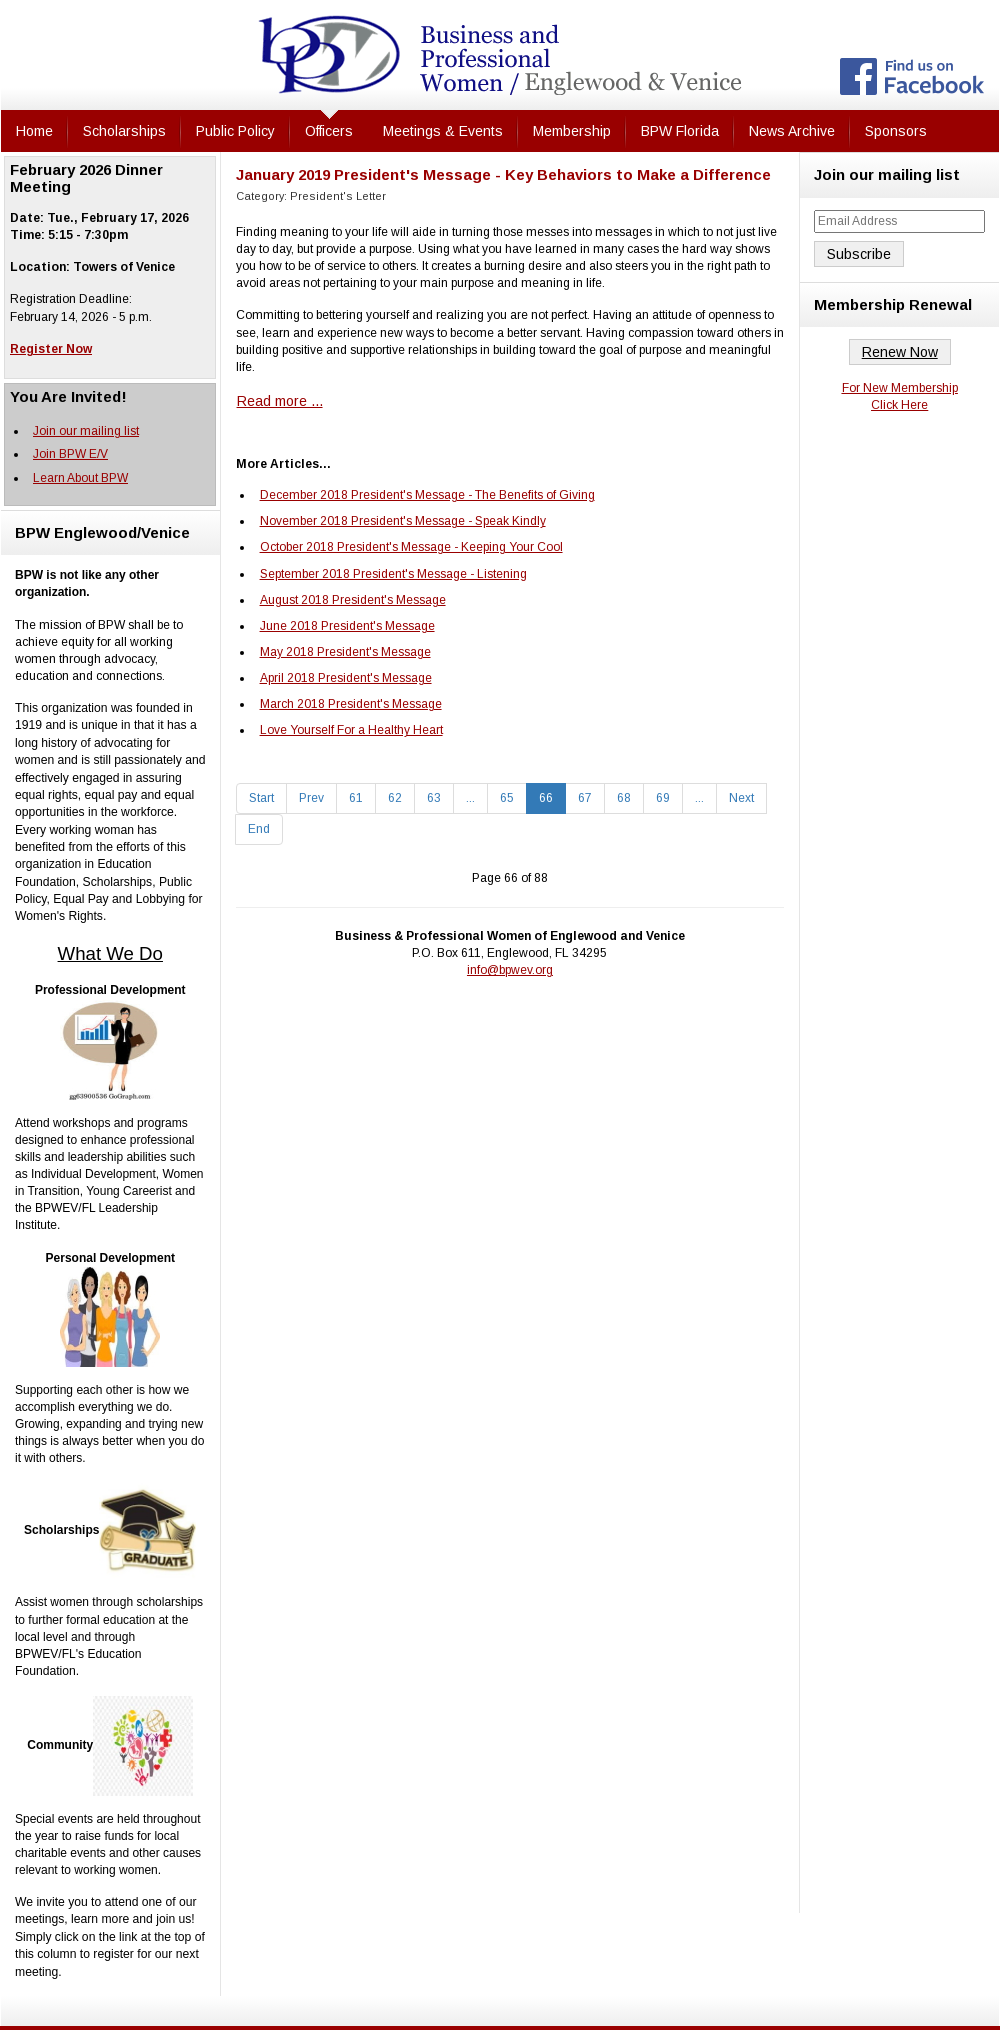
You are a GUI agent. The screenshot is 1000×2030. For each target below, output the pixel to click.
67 (585, 798)
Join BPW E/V (70, 454)
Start (261, 798)
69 (663, 798)
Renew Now (900, 352)
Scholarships (124, 131)
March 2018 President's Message (351, 704)
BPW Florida (680, 131)
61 (356, 798)
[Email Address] (899, 221)
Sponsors (896, 131)
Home (34, 131)
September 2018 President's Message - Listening (393, 574)
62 (395, 798)
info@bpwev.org (510, 970)
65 (507, 798)
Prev (311, 798)
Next (741, 798)
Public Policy (235, 131)
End (259, 829)
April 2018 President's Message (346, 678)
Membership (572, 131)
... (470, 798)
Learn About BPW (80, 478)
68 (624, 798)
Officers (329, 131)
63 (434, 798)
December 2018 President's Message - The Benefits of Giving (427, 495)
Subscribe (859, 254)
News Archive (792, 131)
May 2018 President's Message (345, 652)
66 (546, 798)
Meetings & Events (443, 131)
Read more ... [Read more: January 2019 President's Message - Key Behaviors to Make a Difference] (280, 401)
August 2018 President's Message (353, 600)
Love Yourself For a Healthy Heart (351, 730)
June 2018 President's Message (347, 626)
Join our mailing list (86, 431)
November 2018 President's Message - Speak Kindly (403, 521)
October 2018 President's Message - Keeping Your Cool (411, 547)
